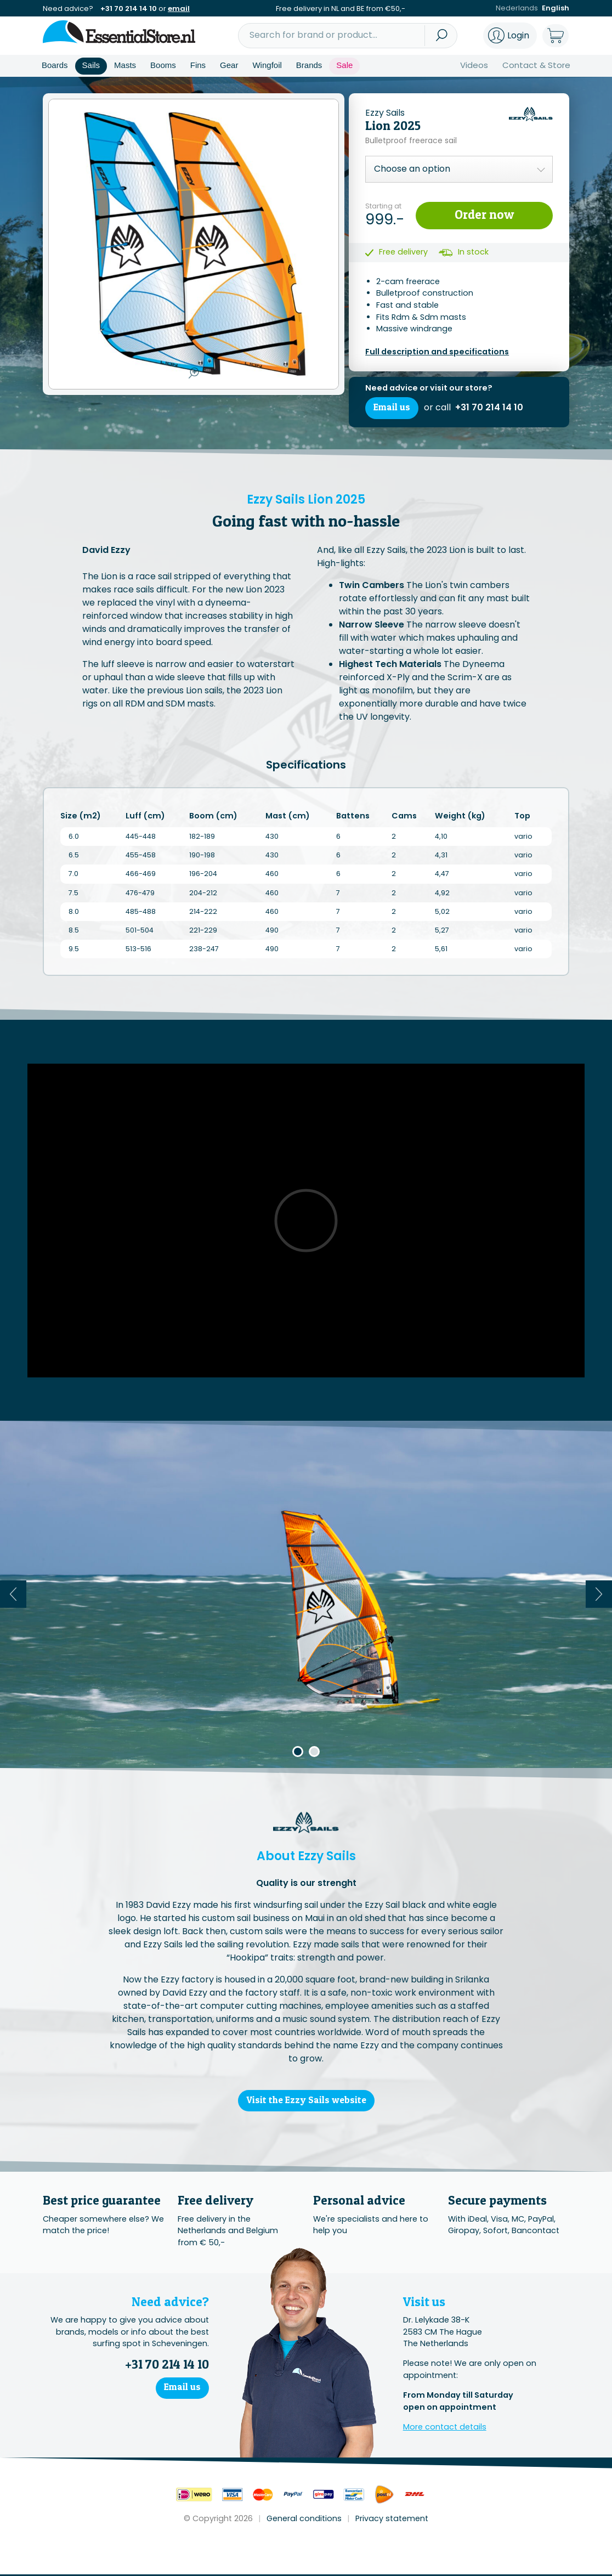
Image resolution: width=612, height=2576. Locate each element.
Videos (474, 65)
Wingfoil (266, 65)
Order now (484, 214)
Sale (344, 65)
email (179, 8)
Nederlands (517, 8)
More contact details (444, 2427)
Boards (55, 65)
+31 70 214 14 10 (128, 8)
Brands (309, 65)
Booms (163, 65)
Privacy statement (391, 2520)
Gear (229, 65)
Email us (391, 408)
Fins (198, 65)
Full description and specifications (437, 352)
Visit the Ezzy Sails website (306, 2101)
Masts (125, 65)
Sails (91, 65)
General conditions (304, 2520)
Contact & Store (536, 65)
